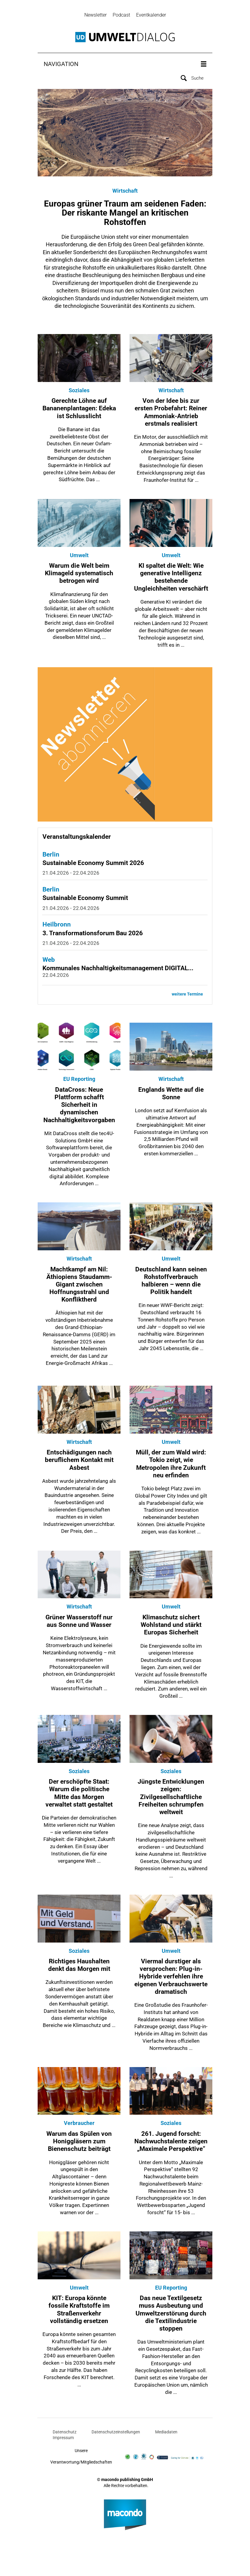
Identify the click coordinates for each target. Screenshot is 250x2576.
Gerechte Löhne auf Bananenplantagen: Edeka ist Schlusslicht (79, 410)
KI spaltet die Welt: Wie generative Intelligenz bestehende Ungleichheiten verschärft (171, 579)
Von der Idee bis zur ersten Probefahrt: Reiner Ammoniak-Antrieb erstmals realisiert (171, 414)
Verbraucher (79, 2125)
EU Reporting (79, 1081)
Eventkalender (151, 15)
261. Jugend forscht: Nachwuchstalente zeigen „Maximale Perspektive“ (171, 2143)
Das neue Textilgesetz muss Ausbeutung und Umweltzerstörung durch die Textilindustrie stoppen (171, 2315)
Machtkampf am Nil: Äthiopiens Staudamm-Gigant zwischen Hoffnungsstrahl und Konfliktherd (79, 1286)
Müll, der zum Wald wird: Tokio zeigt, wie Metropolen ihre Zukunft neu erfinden (171, 1466)
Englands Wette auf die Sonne (171, 1095)
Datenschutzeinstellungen (116, 2433)
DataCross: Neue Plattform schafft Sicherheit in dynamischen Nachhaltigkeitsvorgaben (79, 1106)
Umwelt (79, 557)
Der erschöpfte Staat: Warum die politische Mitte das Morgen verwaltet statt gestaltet (79, 1795)
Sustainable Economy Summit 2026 (93, 864)
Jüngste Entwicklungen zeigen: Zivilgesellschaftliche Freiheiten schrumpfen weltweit (171, 1798)
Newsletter (95, 15)
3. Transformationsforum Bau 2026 (92, 934)
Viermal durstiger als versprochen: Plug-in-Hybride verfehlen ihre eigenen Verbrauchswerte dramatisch (171, 1978)
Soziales (79, 392)
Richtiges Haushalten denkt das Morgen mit (79, 1966)
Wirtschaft (125, 192)
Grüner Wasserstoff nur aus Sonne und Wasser (79, 1622)
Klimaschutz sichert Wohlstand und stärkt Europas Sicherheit (171, 1626)
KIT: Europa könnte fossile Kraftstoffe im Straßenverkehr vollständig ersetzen (79, 2311)
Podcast (121, 15)
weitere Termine (187, 995)
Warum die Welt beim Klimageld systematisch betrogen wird (79, 575)
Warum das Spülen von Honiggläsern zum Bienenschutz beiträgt (79, 2143)
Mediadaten (166, 2433)
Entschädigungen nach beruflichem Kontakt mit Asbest (79, 1462)
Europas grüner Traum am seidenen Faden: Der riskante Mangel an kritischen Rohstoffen (125, 214)
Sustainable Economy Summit (85, 899)
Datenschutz (65, 2433)
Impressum (63, 2439)
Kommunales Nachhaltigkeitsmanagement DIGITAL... (117, 970)
